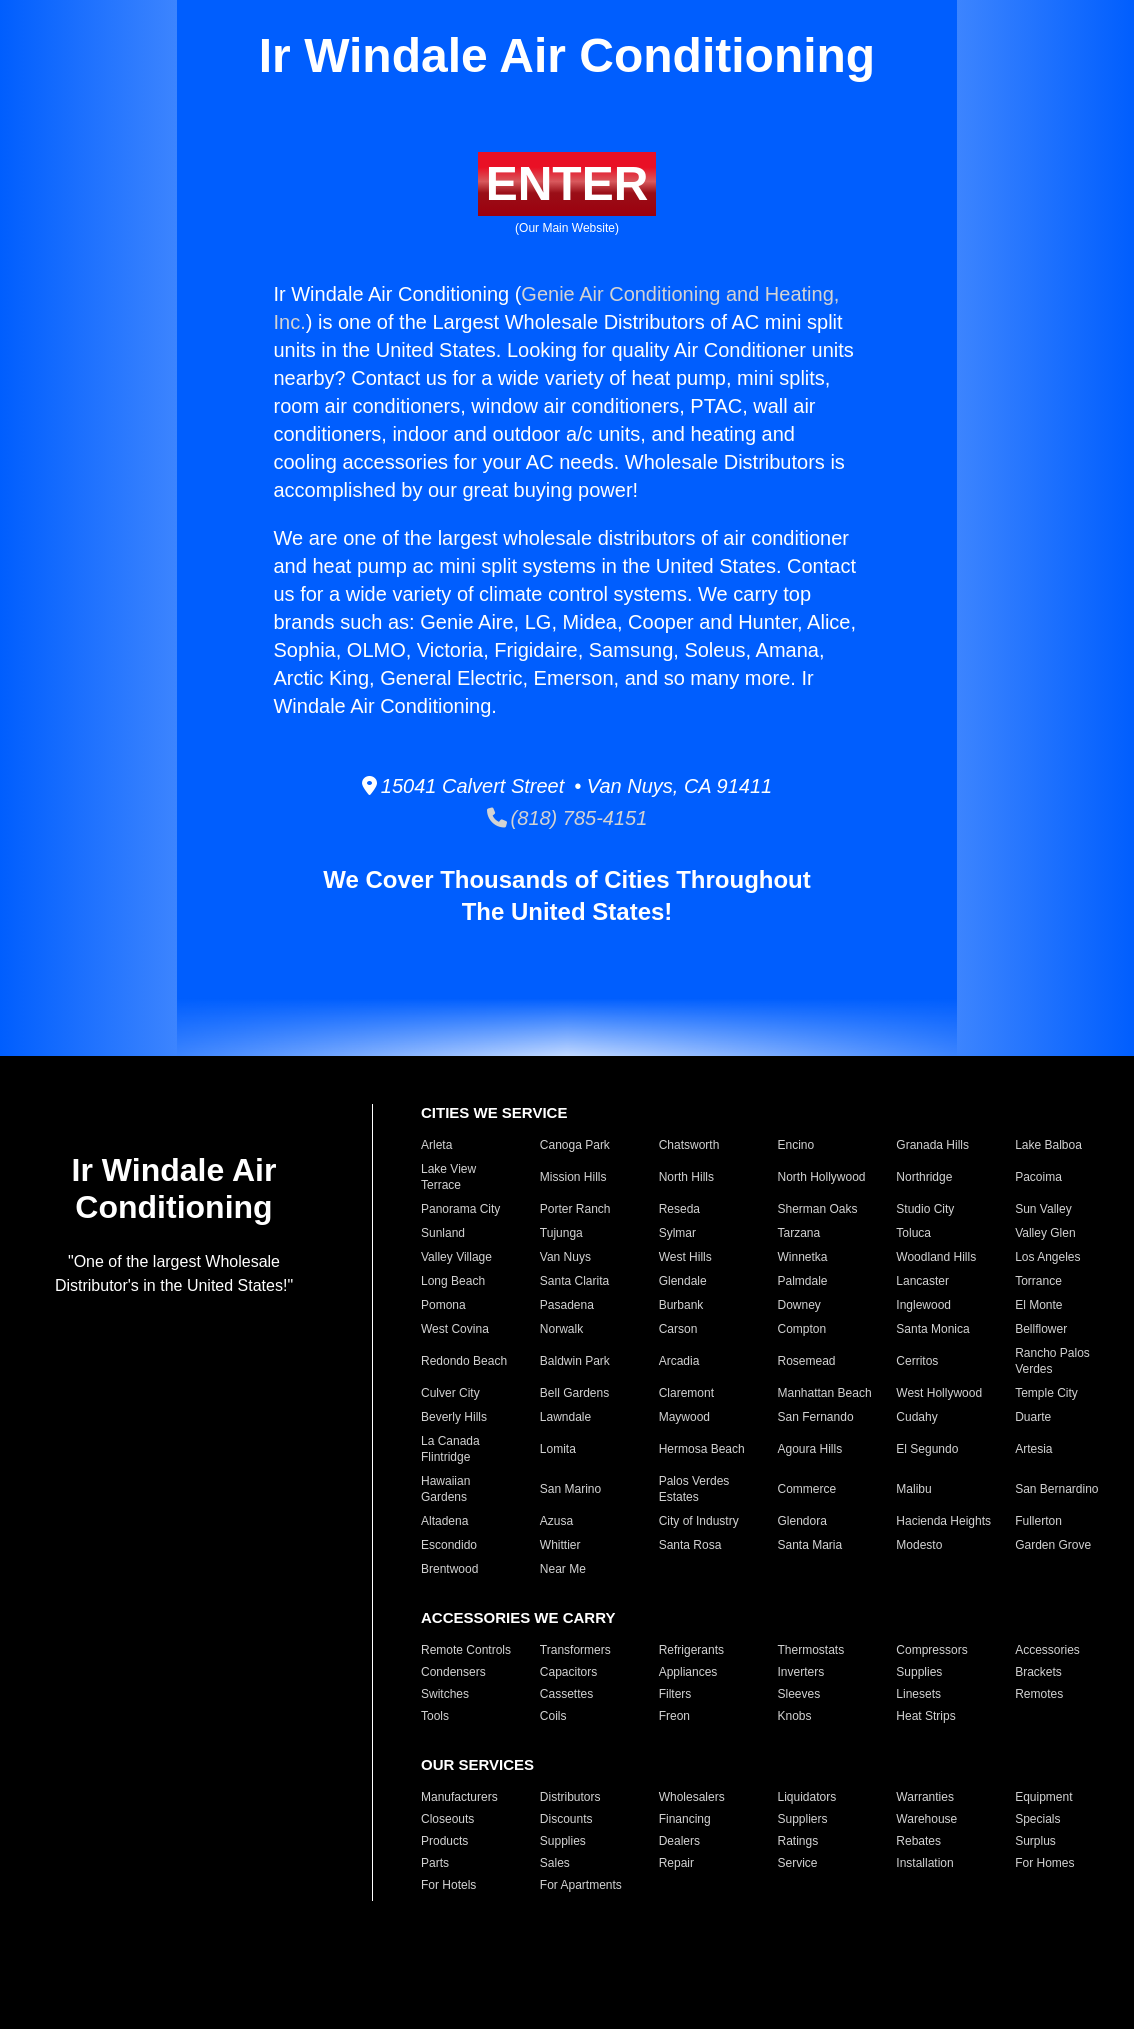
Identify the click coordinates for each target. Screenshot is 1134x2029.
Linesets (918, 1694)
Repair (676, 1863)
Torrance (1038, 1281)
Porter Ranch (575, 1209)
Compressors (931, 1650)
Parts (435, 1863)
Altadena (444, 1521)
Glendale (683, 1281)
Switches (445, 1694)
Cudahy (916, 1417)
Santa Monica (932, 1329)
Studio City (925, 1209)
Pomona (443, 1305)
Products (444, 1841)
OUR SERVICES (477, 1764)
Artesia (1033, 1449)
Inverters (801, 1672)
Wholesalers (692, 1797)
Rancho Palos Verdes (1052, 1361)
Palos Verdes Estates (694, 1489)
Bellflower (1041, 1329)
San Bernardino (1056, 1489)
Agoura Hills (810, 1449)
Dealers (679, 1841)
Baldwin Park (575, 1361)
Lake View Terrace (448, 1177)
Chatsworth (689, 1145)
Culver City (450, 1393)
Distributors (570, 1797)
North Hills (686, 1177)
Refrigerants (691, 1650)
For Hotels (448, 1885)
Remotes (1039, 1694)
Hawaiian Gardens (445, 1489)
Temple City (1046, 1393)
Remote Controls (466, 1650)
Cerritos (917, 1361)
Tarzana (799, 1233)
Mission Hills (573, 1177)
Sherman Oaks (818, 1209)
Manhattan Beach (825, 1393)
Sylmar (677, 1233)
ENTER (567, 183)
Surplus (1035, 1841)
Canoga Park (575, 1145)
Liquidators (807, 1797)
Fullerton (1038, 1521)
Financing (685, 1819)
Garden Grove (1053, 1545)
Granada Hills (932, 1145)
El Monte (1038, 1305)
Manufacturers (459, 1797)
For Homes (1044, 1863)
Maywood (684, 1417)
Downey (799, 1305)
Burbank (681, 1305)
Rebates (918, 1841)
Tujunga (561, 1233)
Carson (678, 1329)
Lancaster (922, 1281)
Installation (924, 1863)
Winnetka (803, 1257)
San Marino (570, 1489)
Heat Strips (925, 1716)
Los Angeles (1047, 1257)
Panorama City (460, 1209)
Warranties (925, 1797)
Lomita (558, 1449)
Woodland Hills (936, 1257)
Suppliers (803, 1819)
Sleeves (799, 1694)
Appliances (688, 1672)
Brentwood (449, 1569)
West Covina (455, 1329)
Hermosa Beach (702, 1449)
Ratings (798, 1841)
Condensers (453, 1672)
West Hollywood (939, 1393)
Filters (675, 1694)
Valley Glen (1045, 1233)
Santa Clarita (574, 1281)
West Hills (685, 1257)
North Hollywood (822, 1177)
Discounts (566, 1819)
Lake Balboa (1048, 1145)
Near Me (563, 1569)
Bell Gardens (574, 1393)
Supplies (919, 1672)
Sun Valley (1043, 1209)
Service (798, 1863)
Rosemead (807, 1361)
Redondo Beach (464, 1361)
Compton (802, 1329)
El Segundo (927, 1449)
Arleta (436, 1145)
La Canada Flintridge (450, 1449)
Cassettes (566, 1694)
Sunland (443, 1233)
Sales (555, 1863)
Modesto (919, 1545)
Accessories (1047, 1650)
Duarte (1033, 1417)
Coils (553, 1716)
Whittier (560, 1545)
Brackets (1038, 1672)
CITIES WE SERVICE (494, 1112)
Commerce (807, 1489)
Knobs (795, 1716)
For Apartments (581, 1885)
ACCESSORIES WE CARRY (518, 1617)
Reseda (679, 1209)
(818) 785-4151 (567, 818)
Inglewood (923, 1305)
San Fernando (816, 1417)
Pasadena (567, 1305)
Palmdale (803, 1281)
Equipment (1043, 1797)
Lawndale (565, 1417)
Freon (674, 1716)
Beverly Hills (454, 1417)
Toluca (913, 1233)
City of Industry (699, 1521)
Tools (435, 1716)
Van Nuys (565, 1257)
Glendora (802, 1521)
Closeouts (447, 1819)
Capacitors (568, 1672)
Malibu (913, 1489)
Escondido (449, 1545)
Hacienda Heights (943, 1521)
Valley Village (456, 1257)
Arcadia (679, 1361)
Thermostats (811, 1650)
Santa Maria (810, 1545)
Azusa (556, 1521)
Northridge (924, 1177)
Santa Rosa (690, 1545)
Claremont (686, 1393)
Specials (1037, 1819)
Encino (796, 1145)
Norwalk (561, 1329)
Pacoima (1038, 1177)
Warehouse (926, 1819)
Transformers (575, 1650)
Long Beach (453, 1281)
